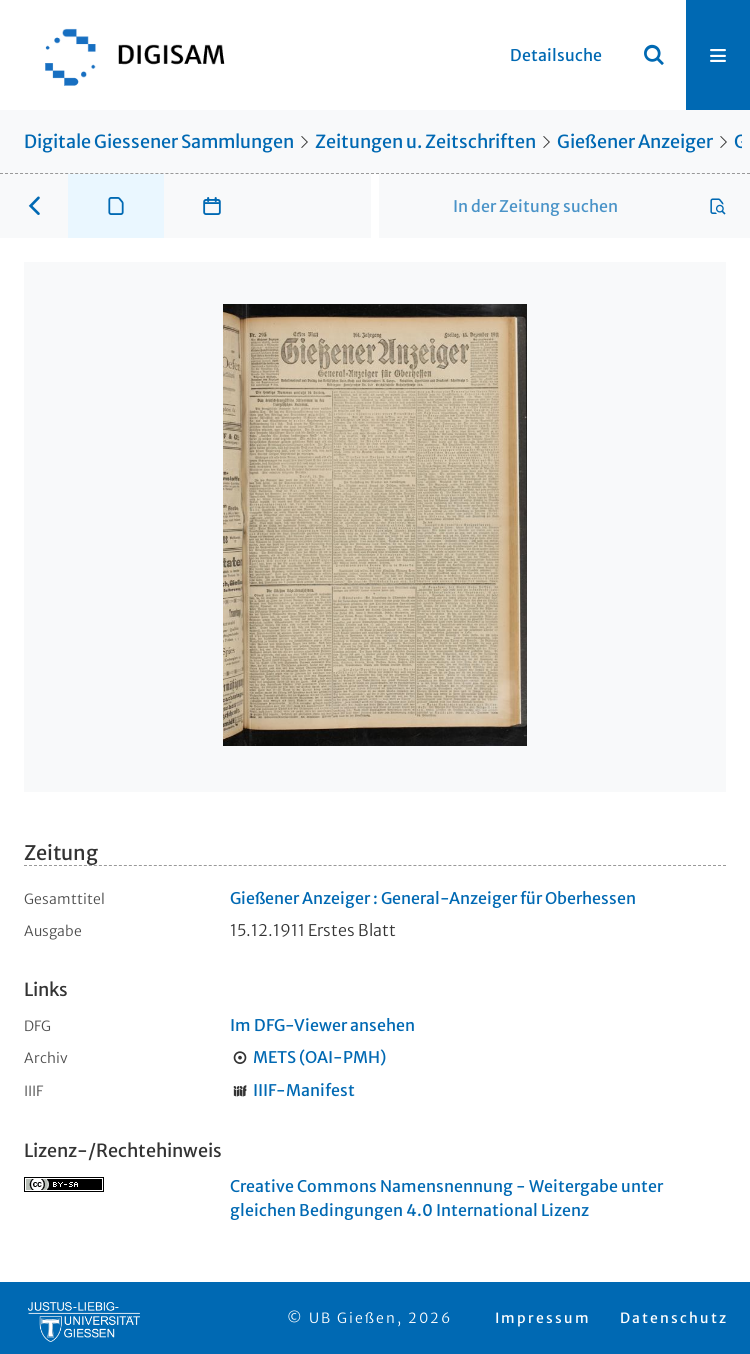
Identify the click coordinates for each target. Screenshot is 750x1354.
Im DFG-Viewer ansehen (322, 1025)
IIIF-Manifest (304, 1090)
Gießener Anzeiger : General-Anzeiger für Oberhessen (433, 898)
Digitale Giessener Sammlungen (159, 141)
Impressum (543, 1318)
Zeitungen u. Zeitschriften (425, 141)
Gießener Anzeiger (635, 141)
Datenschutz (674, 1318)
